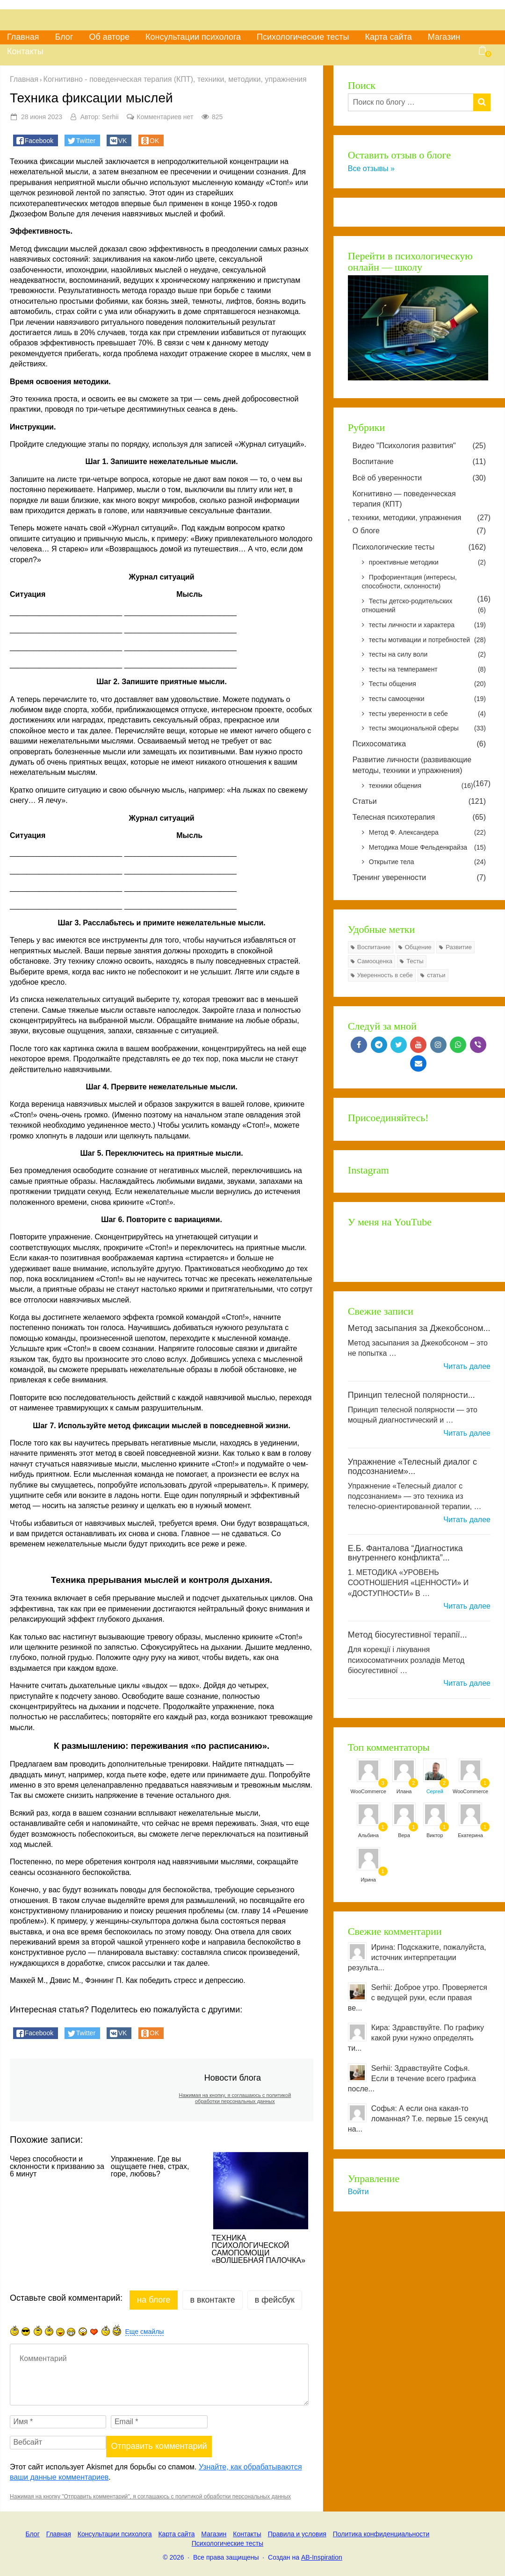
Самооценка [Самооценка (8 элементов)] (374, 961)
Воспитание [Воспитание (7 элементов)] (373, 947)
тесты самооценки (427, 699)
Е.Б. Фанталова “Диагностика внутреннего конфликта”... (405, 1553)
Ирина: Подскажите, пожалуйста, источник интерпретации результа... (417, 1957)
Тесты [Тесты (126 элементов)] (414, 961)
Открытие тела (427, 862)
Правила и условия (297, 2534)
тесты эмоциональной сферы (427, 728)
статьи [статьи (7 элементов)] (436, 975)
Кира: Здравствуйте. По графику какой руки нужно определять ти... (416, 2038)
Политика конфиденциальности (381, 2534)
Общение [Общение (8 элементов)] (418, 947)
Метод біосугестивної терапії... (407, 1634)
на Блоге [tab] (153, 2299)
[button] (35, 140)
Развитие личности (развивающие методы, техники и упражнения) (412, 765)
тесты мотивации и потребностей (427, 640)
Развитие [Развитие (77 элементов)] (459, 947)
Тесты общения (427, 684)
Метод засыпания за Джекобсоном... (419, 1328)
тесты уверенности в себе (427, 714)
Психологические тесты (303, 37)
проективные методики (427, 562)
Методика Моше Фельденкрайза (427, 847)
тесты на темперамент (427, 669)
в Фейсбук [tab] (275, 2299)
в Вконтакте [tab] (212, 2299)
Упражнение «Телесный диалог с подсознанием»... (412, 1466)
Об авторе (109, 37)
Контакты (25, 51)
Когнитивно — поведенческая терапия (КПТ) (404, 499)
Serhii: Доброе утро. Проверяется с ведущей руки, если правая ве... (417, 1997)
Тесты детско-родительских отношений (424, 606)
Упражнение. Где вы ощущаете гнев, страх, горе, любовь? (150, 2166)
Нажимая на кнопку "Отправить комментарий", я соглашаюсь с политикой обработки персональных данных (150, 2496)
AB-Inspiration (321, 2557)
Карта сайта (388, 37)
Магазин (444, 37)
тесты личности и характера (427, 625)
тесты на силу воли (427, 654)
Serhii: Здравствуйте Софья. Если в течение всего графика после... (412, 2078)
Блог (64, 37)
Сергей (434, 1791)
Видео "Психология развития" (419, 446)
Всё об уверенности (419, 478)
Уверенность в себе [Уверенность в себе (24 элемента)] (385, 975)
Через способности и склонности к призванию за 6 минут (57, 2166)
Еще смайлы (144, 2331)
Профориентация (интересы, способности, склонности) (409, 581)
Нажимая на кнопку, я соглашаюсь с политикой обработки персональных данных (235, 2098)
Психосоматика (419, 744)
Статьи (419, 801)
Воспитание (419, 462)
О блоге (419, 531)
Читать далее (467, 1366)
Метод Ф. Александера (427, 832)
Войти (358, 2192)
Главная (23, 37)
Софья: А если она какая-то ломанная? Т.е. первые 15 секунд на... (418, 2118)
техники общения (421, 786)
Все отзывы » (371, 168)
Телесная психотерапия (419, 817)
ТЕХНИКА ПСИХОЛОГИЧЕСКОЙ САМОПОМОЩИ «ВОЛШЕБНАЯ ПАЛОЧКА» (259, 2249)
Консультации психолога (193, 37)
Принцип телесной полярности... (411, 1395)
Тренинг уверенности (419, 878)
